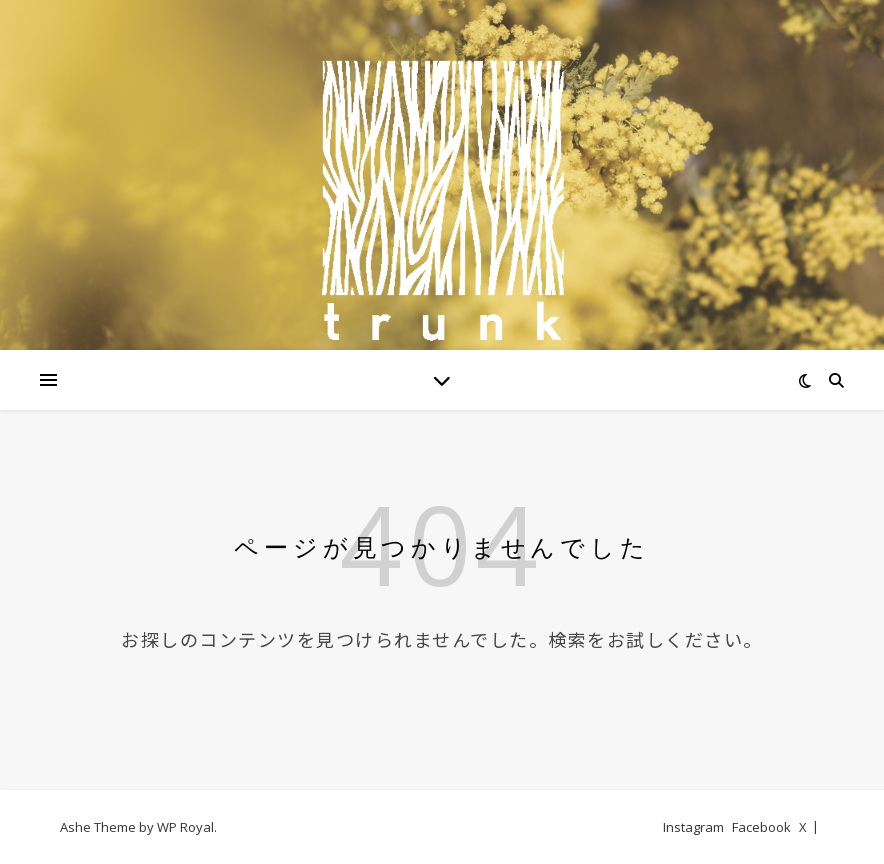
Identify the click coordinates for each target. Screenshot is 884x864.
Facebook (761, 827)
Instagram (693, 827)
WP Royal (185, 827)
